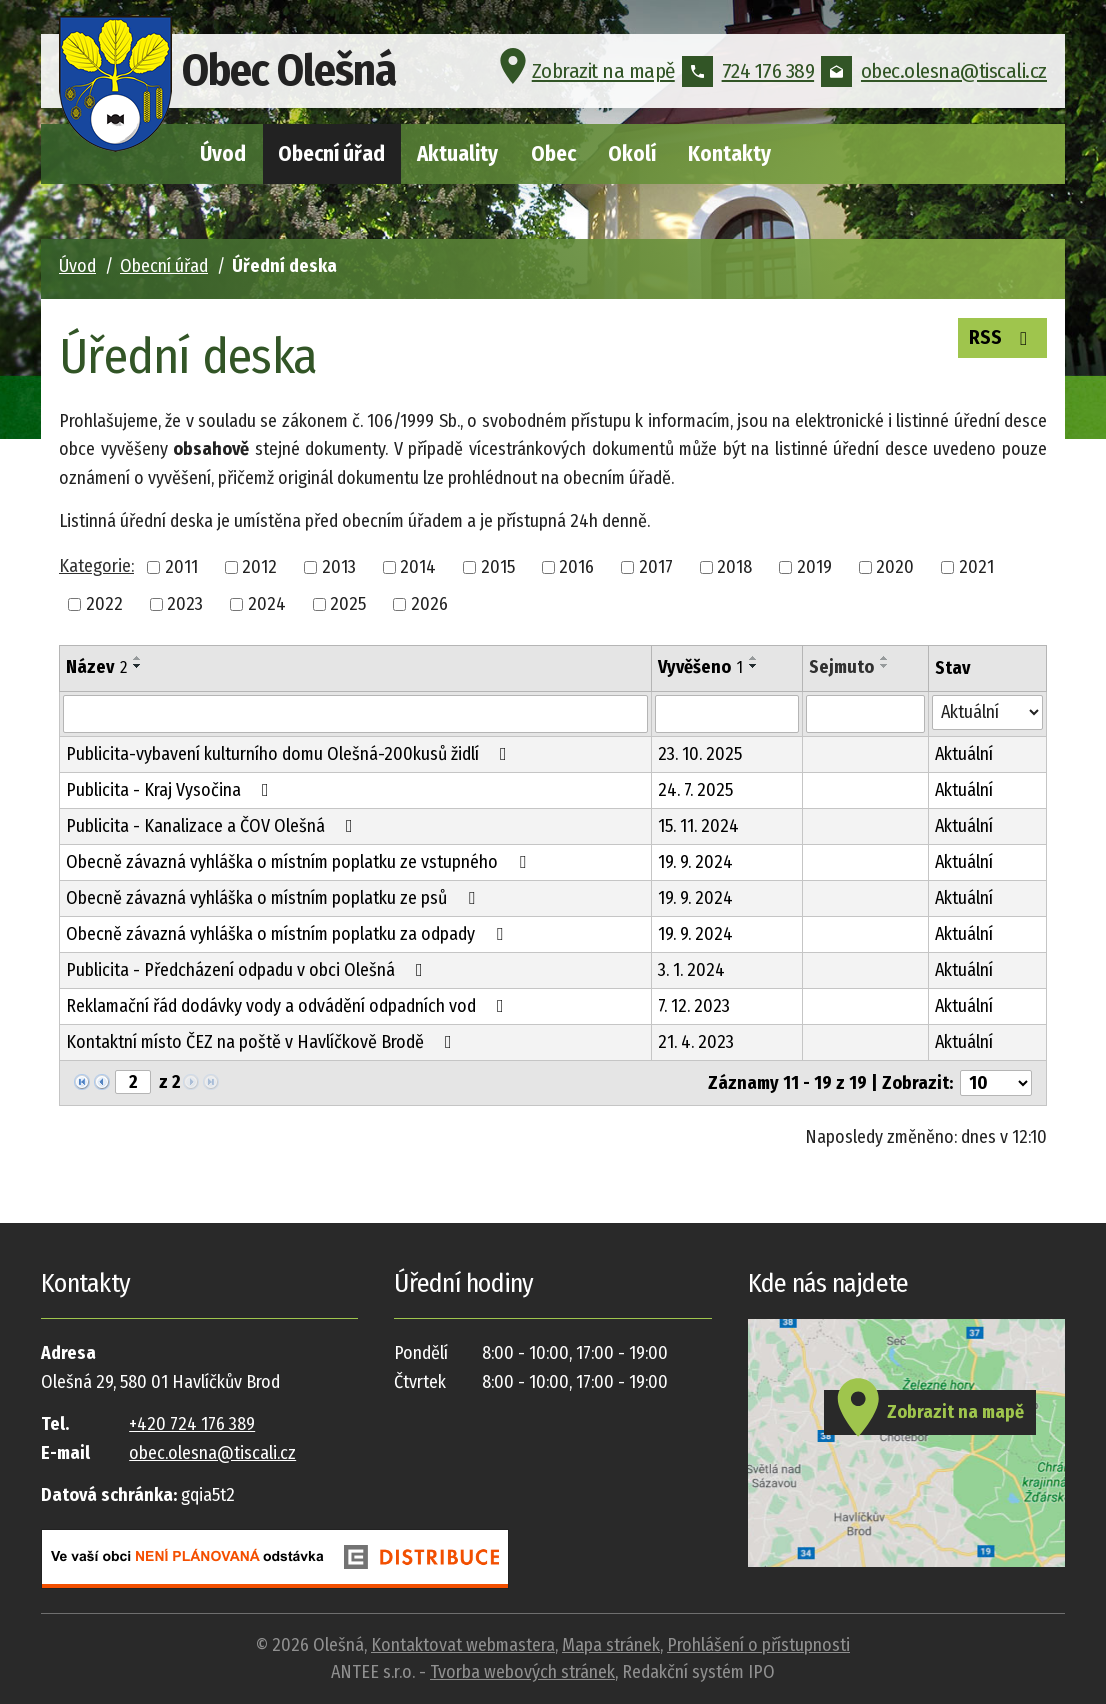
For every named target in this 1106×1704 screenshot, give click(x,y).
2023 (185, 604)
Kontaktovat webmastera (463, 1645)
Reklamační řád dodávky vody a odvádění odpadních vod (289, 1006)
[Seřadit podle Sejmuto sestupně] (885, 666)
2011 (181, 567)
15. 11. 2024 (698, 826)
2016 (576, 567)
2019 (814, 567)
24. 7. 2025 (695, 790)
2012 (259, 567)
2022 (104, 604)
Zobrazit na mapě (584, 74)
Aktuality (457, 154)
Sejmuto (841, 667)
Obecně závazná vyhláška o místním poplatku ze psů (274, 898)
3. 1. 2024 (691, 970)
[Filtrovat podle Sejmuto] (865, 714)
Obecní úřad (331, 154)
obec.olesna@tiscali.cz (934, 74)
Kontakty (729, 154)
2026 (429, 604)
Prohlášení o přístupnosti (758, 1645)
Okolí (632, 154)
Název (96, 667)
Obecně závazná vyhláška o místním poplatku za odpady (288, 934)
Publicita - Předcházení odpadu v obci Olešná (248, 970)
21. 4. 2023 (696, 1042)
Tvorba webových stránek (522, 1672)
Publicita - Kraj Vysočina (171, 790)
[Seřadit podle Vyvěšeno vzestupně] (754, 658)
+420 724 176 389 (192, 1424)
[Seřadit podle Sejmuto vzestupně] (885, 658)
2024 (267, 604)
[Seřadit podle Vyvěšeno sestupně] (754, 666)
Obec (553, 154)
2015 (498, 567)
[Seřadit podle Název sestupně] (138, 666)
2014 (418, 567)
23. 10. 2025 (700, 754)
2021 (976, 567)
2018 (734, 567)
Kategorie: (96, 566)
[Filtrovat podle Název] (355, 714)
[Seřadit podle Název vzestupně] (138, 658)
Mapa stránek (611, 1645)
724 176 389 (748, 74)
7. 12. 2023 (694, 1006)
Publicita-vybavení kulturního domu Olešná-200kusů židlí (290, 754)
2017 (656, 567)
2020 (895, 567)
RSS (1001, 338)
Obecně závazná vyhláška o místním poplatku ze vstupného (300, 862)
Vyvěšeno (700, 667)
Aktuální (964, 754)
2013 (339, 567)
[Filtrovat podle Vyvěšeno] (726, 714)
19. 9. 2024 (695, 862)
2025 (348, 604)
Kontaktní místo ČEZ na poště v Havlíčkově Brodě (263, 1042)
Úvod (223, 154)
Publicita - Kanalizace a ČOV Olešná (213, 826)
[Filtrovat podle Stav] (987, 712)
